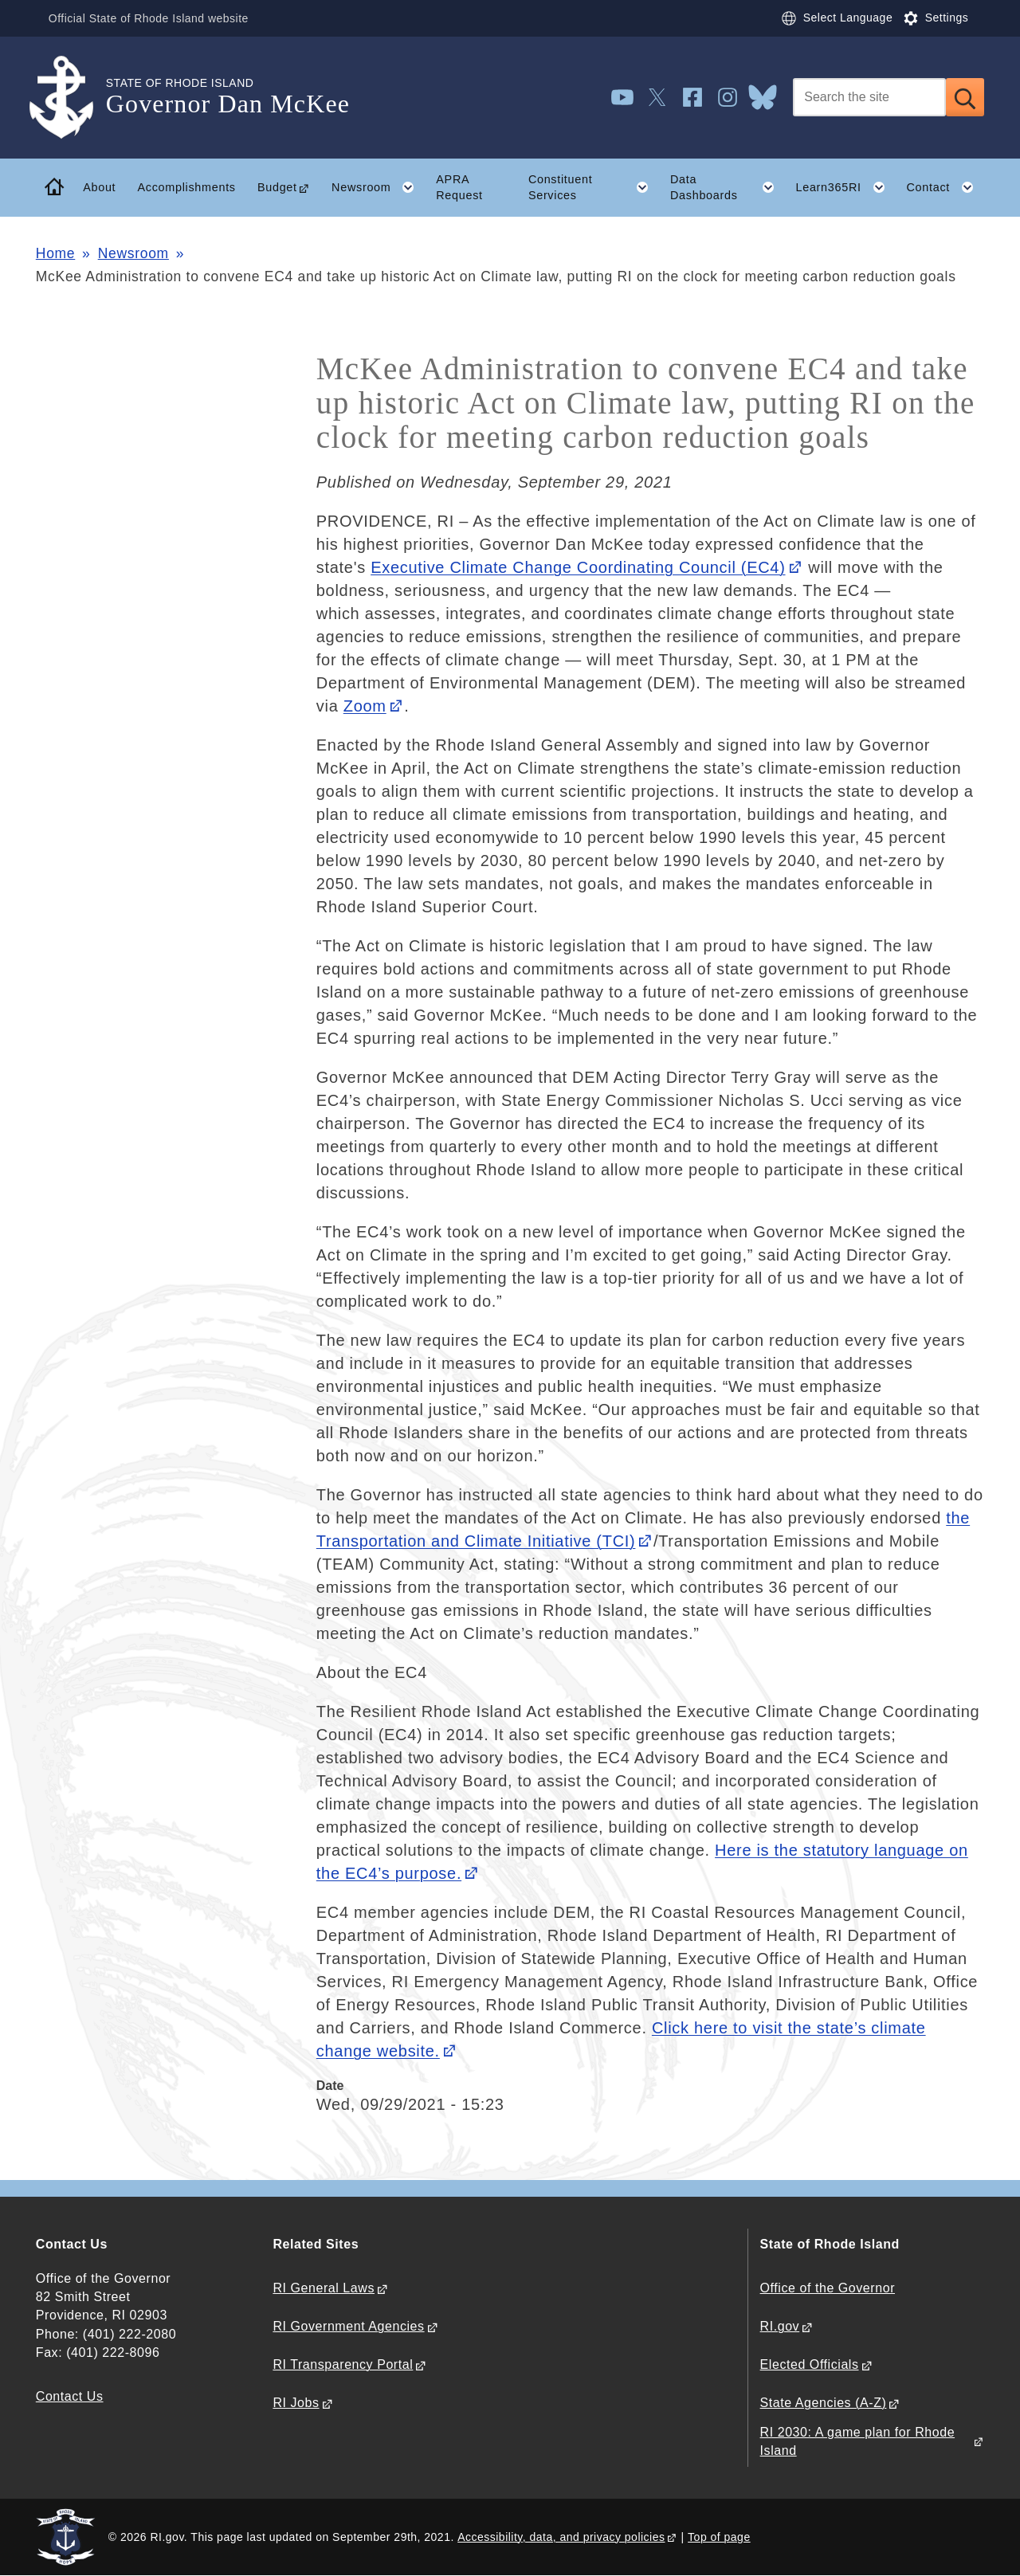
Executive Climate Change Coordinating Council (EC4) (578, 567)
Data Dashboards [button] (727, 187)
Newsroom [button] (379, 187)
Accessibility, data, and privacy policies (561, 2537)
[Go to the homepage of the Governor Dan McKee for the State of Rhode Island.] (71, 97)
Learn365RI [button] (845, 187)
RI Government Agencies (348, 2326)
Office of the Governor (827, 2288)
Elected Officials (809, 2364)
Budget (277, 187)
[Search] (869, 97)
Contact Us (70, 2396)
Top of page (719, 2537)
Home (55, 253)
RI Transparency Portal (343, 2364)
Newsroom (133, 253)
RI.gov (780, 2326)
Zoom (364, 706)
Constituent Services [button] (594, 187)
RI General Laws (324, 2288)
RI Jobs (296, 2402)
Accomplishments (186, 187)
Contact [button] (945, 187)
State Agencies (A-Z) (823, 2402)
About (99, 187)
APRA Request (459, 187)
